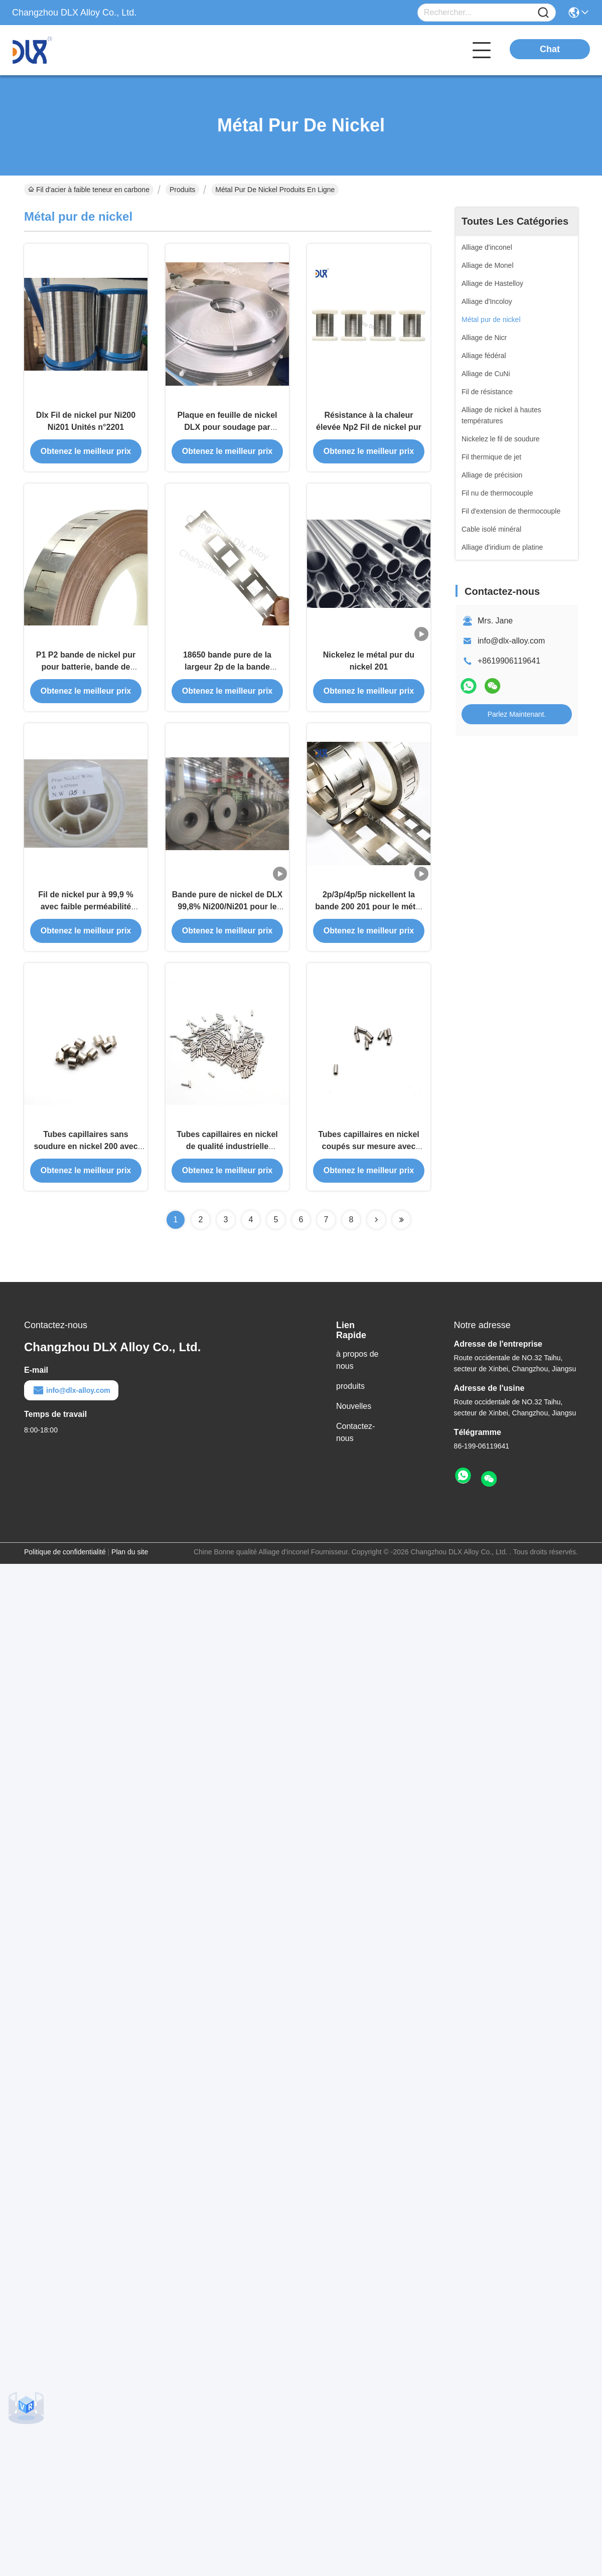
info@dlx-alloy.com (511, 640)
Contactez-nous (355, 1442)
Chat (550, 49)
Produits (182, 190)
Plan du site (129, 1562)
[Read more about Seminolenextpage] (376, 1230)
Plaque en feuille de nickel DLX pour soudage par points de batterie (227, 429)
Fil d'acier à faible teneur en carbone (88, 190)
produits (350, 1396)
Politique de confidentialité (65, 1562)
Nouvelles (353, 1416)
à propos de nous (357, 1370)
